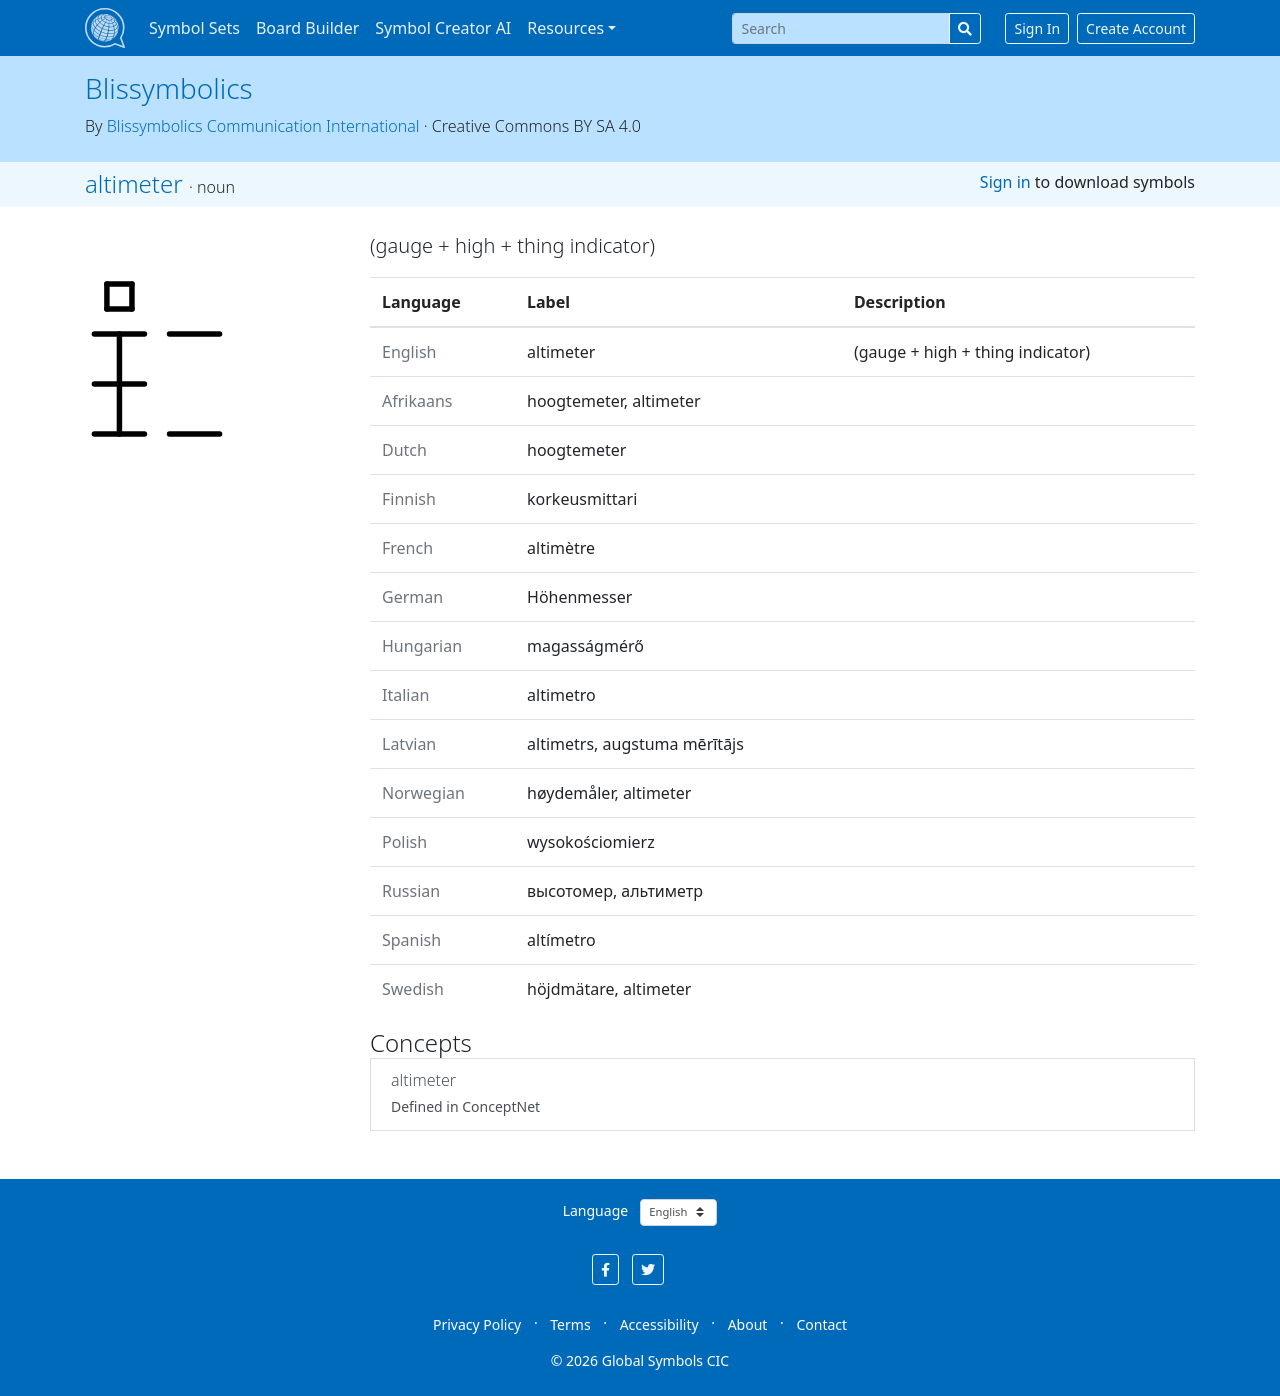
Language (595, 1210)
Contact (821, 1324)
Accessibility (659, 1324)
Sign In (1037, 28)
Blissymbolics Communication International (263, 126)
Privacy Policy (477, 1324)
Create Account (1136, 28)
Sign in (1005, 182)
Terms (570, 1324)
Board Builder (307, 28)
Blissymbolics (169, 88)
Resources (565, 28)
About (748, 1324)
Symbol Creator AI (443, 28)
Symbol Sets (194, 28)
